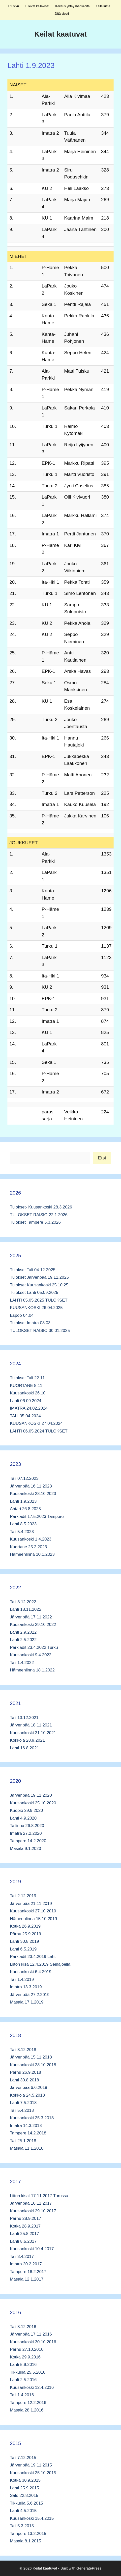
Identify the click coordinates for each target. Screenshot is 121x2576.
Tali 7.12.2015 (23, 2457)
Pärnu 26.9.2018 (25, 2072)
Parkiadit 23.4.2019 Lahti (33, 1956)
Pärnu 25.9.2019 (25, 1934)
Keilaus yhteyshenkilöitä (72, 6)
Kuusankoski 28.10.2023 (33, 1493)
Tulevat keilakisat (37, 6)
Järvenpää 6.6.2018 (28, 2087)
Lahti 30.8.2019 (24, 1941)
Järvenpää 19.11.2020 (31, 1795)
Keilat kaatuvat (60, 34)
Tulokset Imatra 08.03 (30, 1322)
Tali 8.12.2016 (23, 2326)
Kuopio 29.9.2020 (26, 1810)
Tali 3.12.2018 (23, 2049)
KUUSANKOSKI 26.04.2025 (36, 1307)
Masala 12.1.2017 (26, 2279)
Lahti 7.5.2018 (23, 2102)
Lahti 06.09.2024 (25, 1400)
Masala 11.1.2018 (26, 2148)
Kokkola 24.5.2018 (27, 2095)
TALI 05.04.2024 (25, 1416)
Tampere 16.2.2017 (28, 2271)
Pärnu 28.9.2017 (25, 2218)
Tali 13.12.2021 (24, 1717)
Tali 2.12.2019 (23, 1895)
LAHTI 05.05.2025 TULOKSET (38, 1300)
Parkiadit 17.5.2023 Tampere (37, 1516)
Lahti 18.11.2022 (25, 1609)
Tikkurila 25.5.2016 (27, 2372)
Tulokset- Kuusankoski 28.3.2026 (41, 1207)
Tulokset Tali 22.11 (27, 1377)
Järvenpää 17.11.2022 (31, 1617)
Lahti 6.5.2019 (23, 1949)
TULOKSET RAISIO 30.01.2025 (40, 1330)
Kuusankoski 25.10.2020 (33, 1803)
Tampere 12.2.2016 (28, 2402)
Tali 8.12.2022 (23, 1602)
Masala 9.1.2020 (25, 1848)
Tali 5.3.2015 (22, 2525)
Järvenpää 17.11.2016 (31, 2334)
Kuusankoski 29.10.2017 (33, 2211)
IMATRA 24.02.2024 (29, 1408)
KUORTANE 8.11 (26, 1385)
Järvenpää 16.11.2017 (31, 2203)
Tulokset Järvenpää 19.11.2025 (39, 1277)
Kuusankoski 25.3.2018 (32, 2118)
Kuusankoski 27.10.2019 (33, 1911)
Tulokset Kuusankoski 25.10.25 (39, 1285)
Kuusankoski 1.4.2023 (30, 1539)
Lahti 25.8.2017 (24, 2233)
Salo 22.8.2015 (24, 2495)
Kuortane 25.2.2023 (28, 1547)
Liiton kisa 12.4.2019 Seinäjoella (40, 1964)
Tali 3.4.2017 (22, 2256)
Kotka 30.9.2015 (25, 2480)
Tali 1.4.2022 (22, 1662)
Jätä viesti (62, 13)
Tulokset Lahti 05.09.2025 (34, 1292)
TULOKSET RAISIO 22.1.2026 (38, 1214)
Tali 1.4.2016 (22, 2395)
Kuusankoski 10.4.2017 (32, 2248)
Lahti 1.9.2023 (23, 1501)
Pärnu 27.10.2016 (26, 2349)
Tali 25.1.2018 (23, 2140)
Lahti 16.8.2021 (24, 1748)
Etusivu (13, 6)
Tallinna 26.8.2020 (27, 1825)
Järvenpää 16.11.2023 (31, 1486)
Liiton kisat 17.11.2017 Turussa (39, 2195)
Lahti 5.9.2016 (23, 2364)
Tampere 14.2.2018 (28, 2133)
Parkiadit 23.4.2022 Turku (34, 1647)
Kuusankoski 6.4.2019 (30, 1971)
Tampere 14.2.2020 (28, 1840)
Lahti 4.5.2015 (23, 2510)
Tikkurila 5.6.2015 (26, 2503)
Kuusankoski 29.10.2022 (33, 1624)
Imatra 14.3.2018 (26, 2125)
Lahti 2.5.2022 (23, 1639)
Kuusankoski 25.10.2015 (33, 2472)
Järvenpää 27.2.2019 (30, 1994)
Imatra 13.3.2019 (26, 1987)
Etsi (102, 1157)
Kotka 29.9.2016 (25, 2357)
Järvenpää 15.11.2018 (31, 2057)
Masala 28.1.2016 (26, 2410)
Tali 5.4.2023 (22, 1531)
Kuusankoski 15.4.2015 (32, 2518)
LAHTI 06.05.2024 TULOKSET (38, 1431)
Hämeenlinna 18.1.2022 (32, 1670)
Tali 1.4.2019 (22, 1979)
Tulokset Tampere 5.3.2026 (35, 1222)
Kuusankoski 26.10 (28, 1393)
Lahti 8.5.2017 (23, 2241)
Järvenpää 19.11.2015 (31, 2465)
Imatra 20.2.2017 (26, 2264)
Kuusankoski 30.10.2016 (33, 2342)
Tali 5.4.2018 (22, 2110)
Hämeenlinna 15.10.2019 (33, 1918)
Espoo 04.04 (21, 1315)
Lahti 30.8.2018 (24, 2080)
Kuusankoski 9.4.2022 (30, 1655)
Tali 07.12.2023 (24, 1478)
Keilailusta (102, 6)
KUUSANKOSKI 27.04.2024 (36, 1423)
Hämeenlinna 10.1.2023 (32, 1554)
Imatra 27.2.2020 (26, 1833)
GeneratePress (88, 2568)
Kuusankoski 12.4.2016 (32, 2387)
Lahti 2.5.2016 (23, 2379)
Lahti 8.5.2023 (23, 1524)
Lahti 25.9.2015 (24, 2488)
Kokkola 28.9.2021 (27, 1740)
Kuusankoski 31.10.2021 (33, 1732)
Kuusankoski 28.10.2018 (33, 2064)
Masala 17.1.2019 (26, 2002)
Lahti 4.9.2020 (23, 1818)
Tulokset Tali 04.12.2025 (32, 1269)
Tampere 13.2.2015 (28, 2533)
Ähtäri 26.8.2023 (25, 1508)
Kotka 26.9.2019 (25, 1926)
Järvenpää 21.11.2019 (31, 1903)
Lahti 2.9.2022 (23, 1632)
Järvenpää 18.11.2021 (31, 1725)
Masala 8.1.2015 (25, 2541)
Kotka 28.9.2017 (25, 2226)
